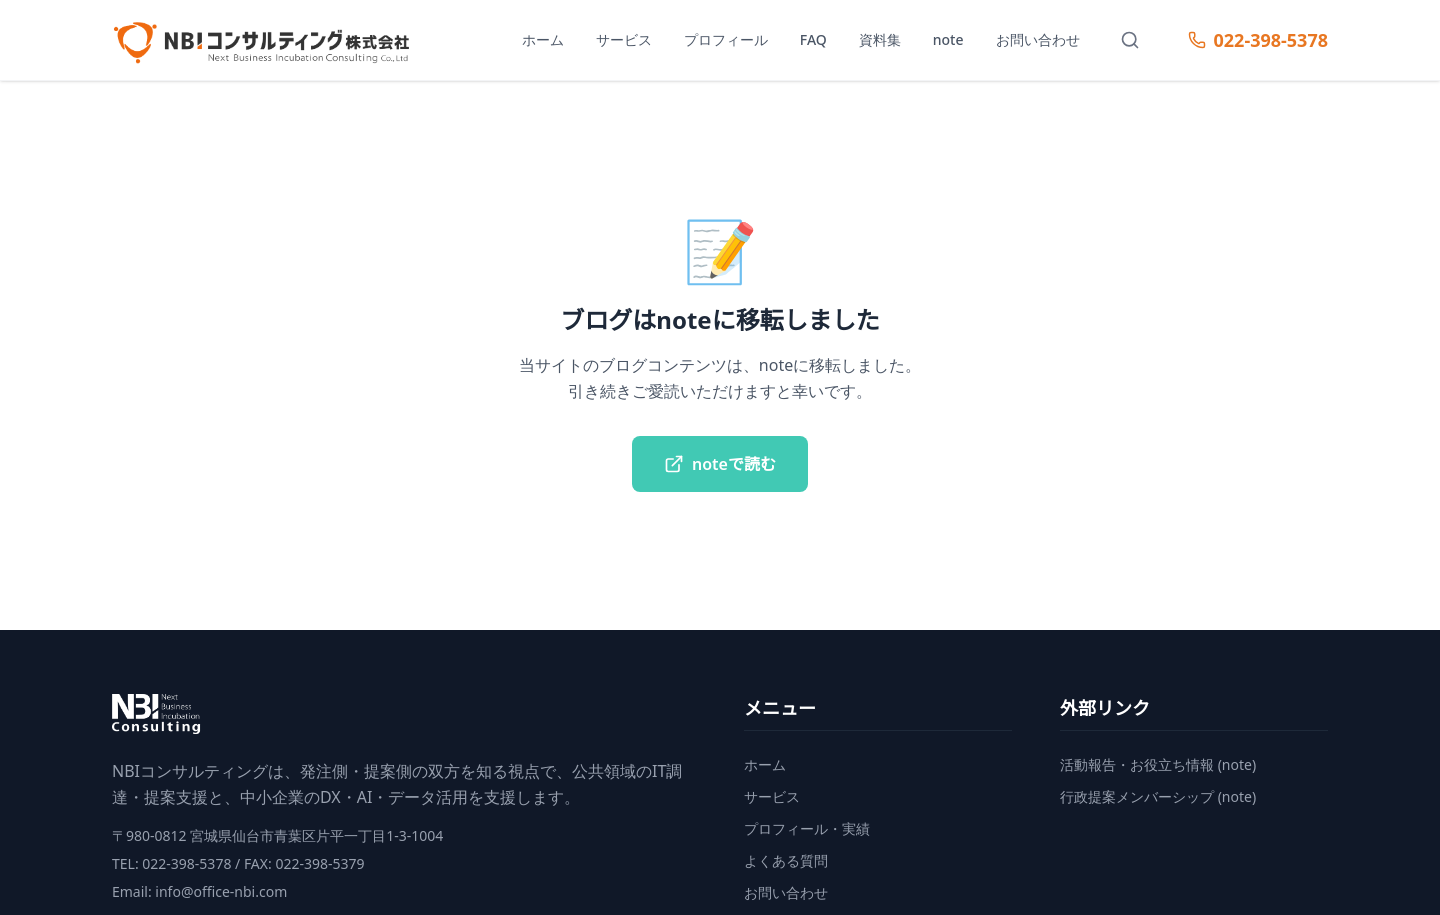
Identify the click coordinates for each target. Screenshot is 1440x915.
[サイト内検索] (1130, 40)
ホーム (543, 39)
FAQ (813, 39)
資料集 (880, 39)
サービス (624, 39)
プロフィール (726, 39)
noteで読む (720, 464)
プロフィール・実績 (807, 828)
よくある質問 (786, 860)
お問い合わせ (1038, 39)
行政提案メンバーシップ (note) (1158, 796)
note (948, 39)
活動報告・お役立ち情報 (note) (1158, 764)
